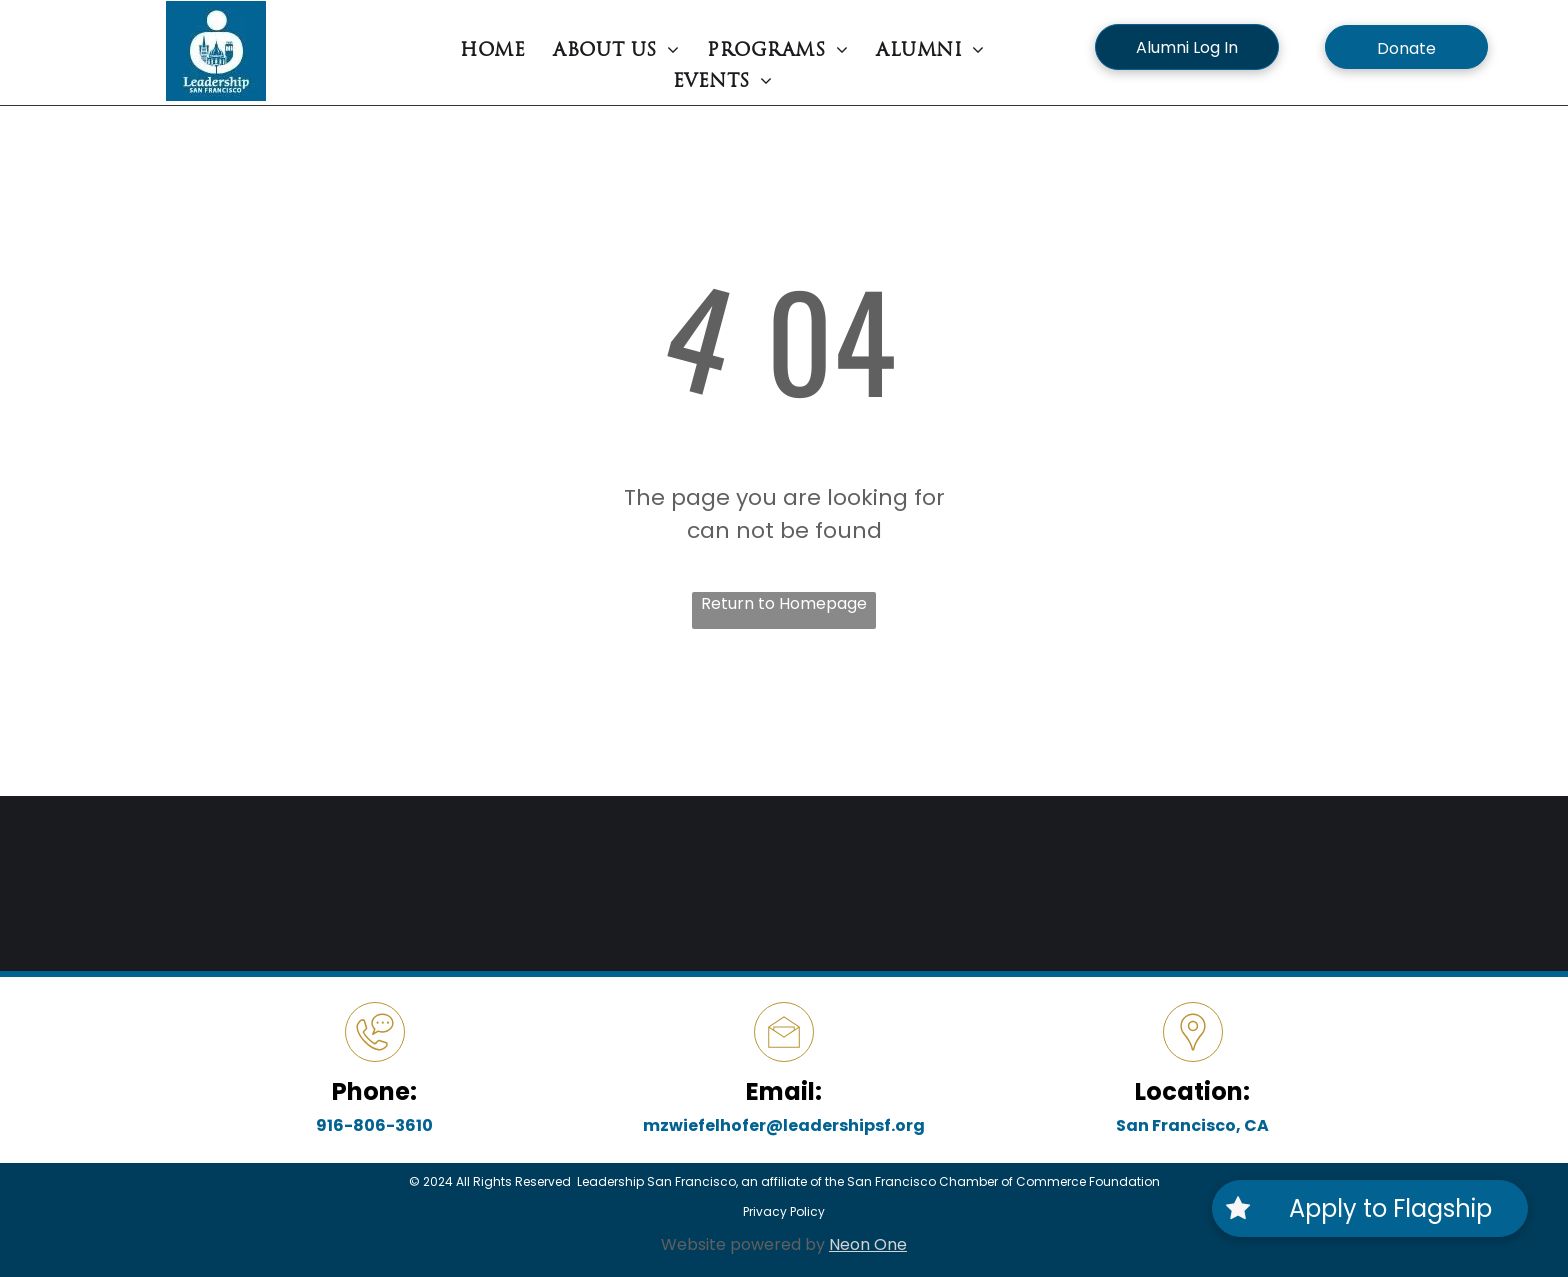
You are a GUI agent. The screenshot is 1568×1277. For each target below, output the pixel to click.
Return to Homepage (784, 603)
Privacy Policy (784, 1211)
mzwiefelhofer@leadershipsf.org (784, 1125)
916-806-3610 (374, 1125)
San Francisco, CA (1192, 1125)
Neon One (868, 1244)
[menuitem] (492, 51)
